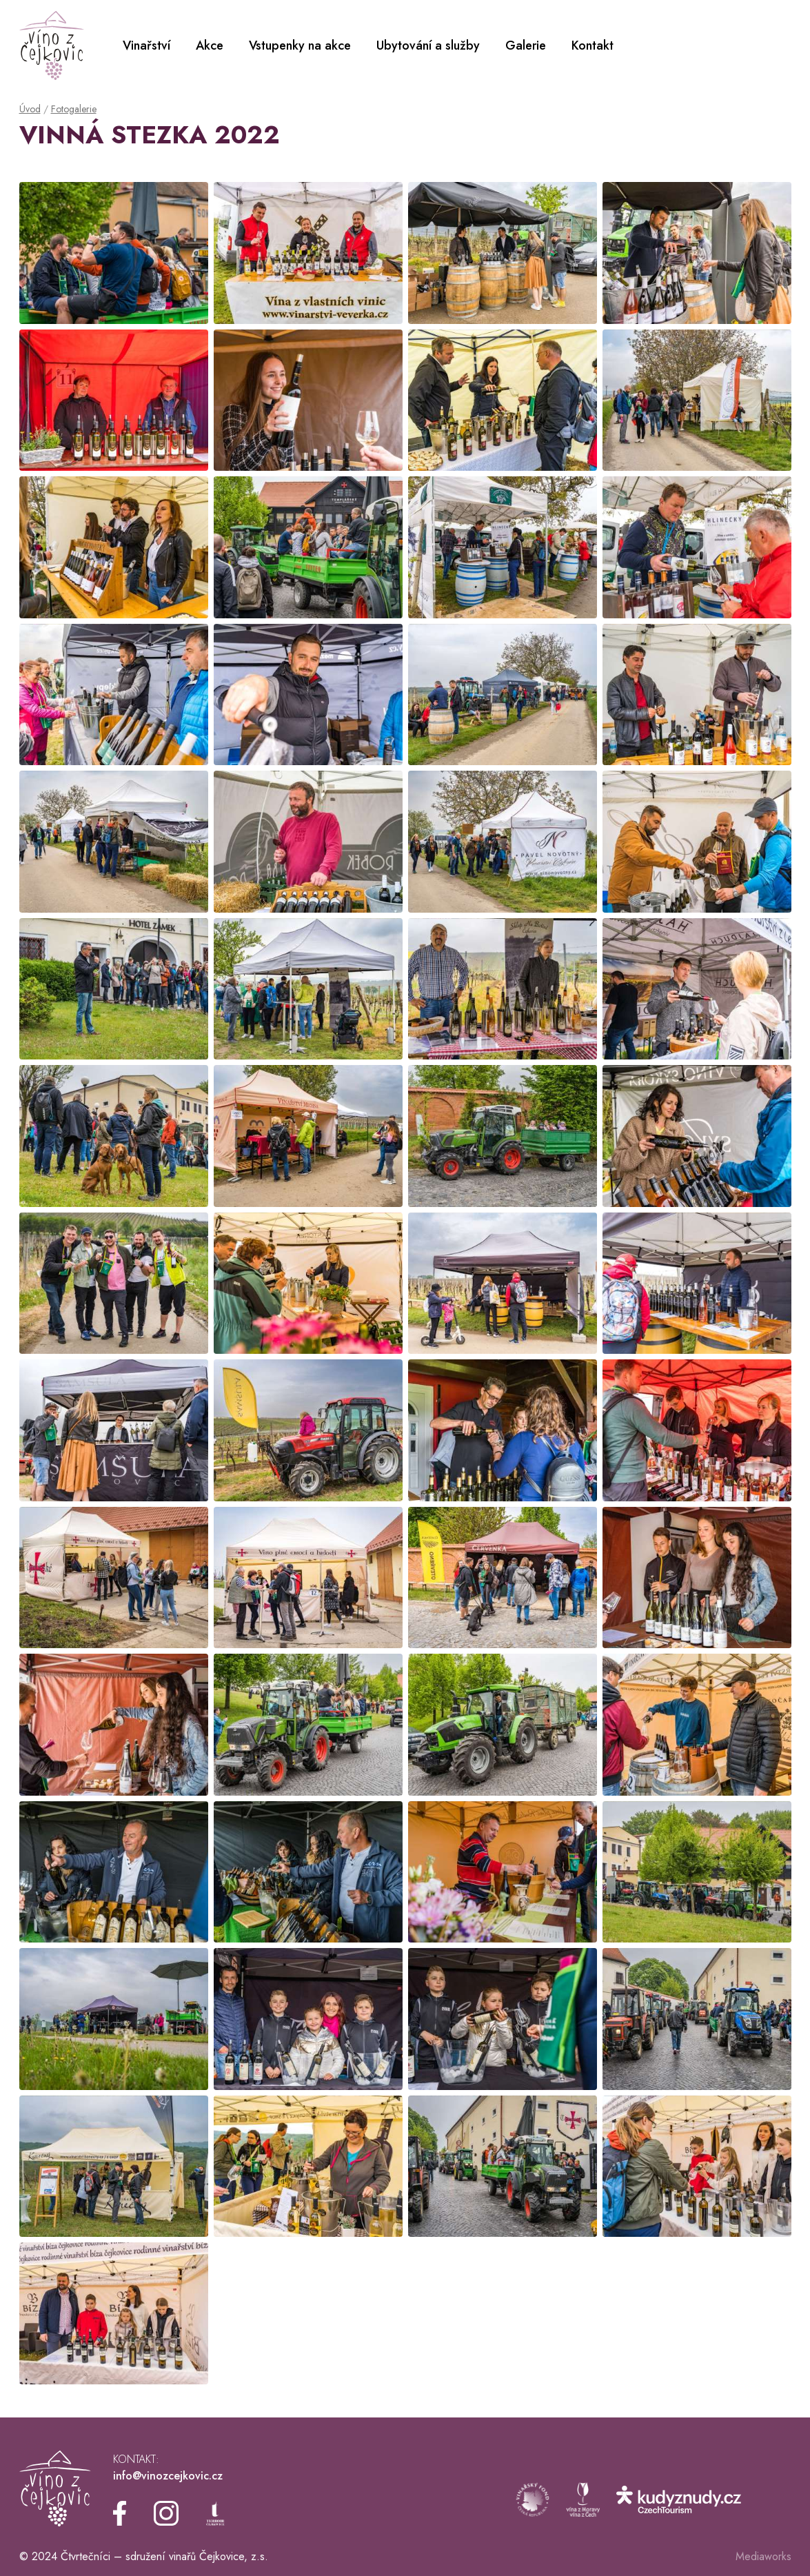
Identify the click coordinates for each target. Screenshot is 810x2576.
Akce (209, 45)
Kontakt (592, 45)
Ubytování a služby (428, 45)
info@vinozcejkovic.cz (168, 2476)
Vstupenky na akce (300, 45)
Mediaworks (763, 2556)
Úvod (30, 109)
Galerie (525, 45)
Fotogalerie (74, 109)
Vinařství (146, 45)
